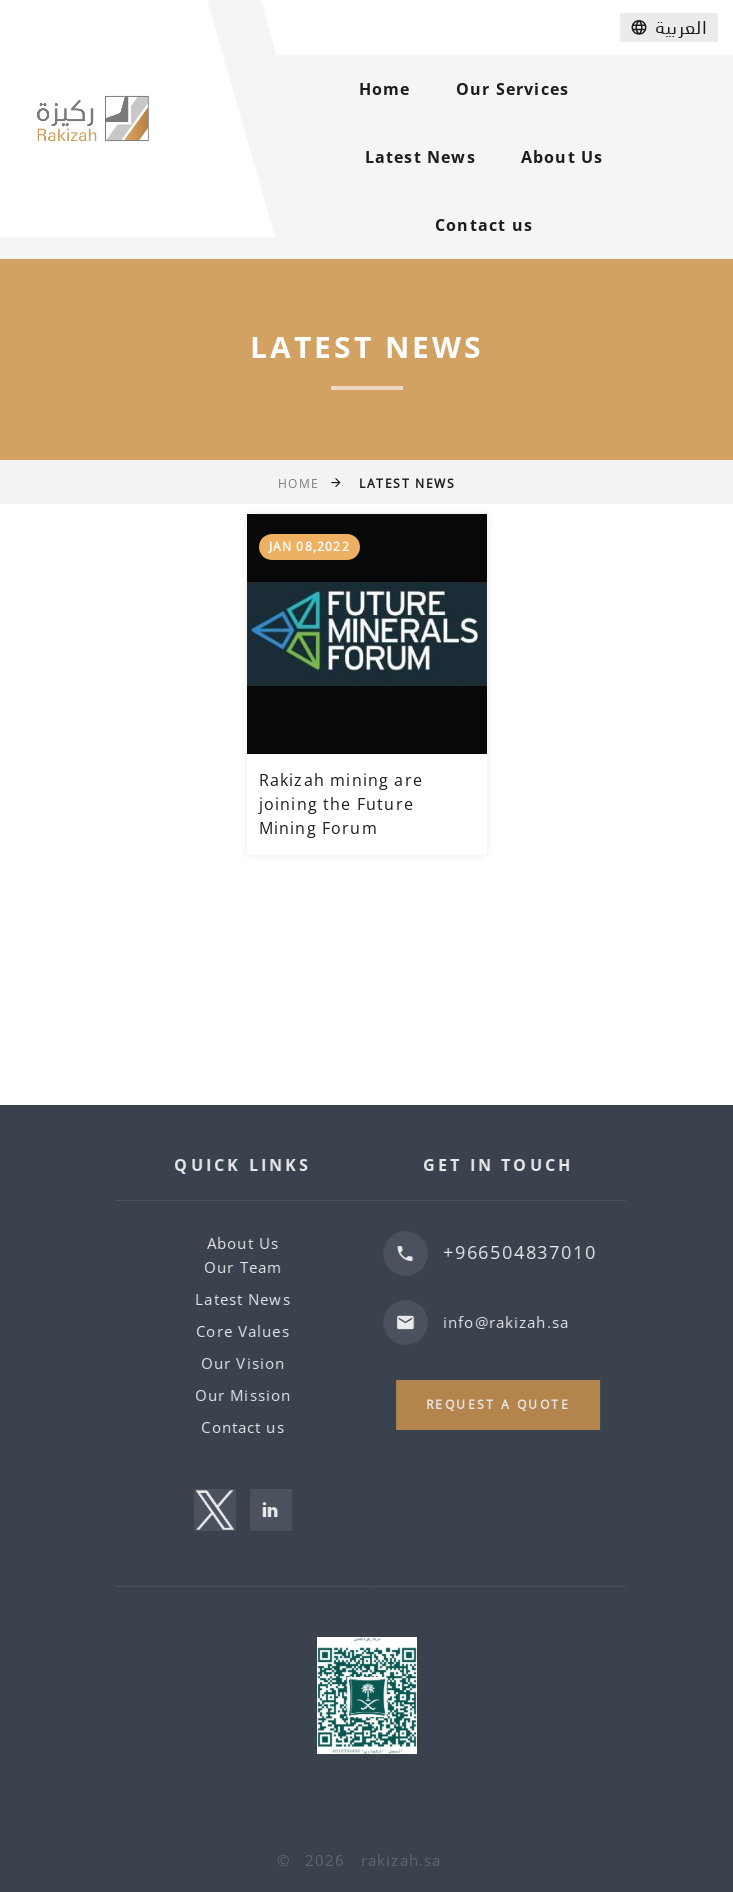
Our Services (512, 89)
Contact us (484, 225)
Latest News (420, 157)
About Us (562, 157)
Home (385, 89)
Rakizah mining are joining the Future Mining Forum (341, 804)
